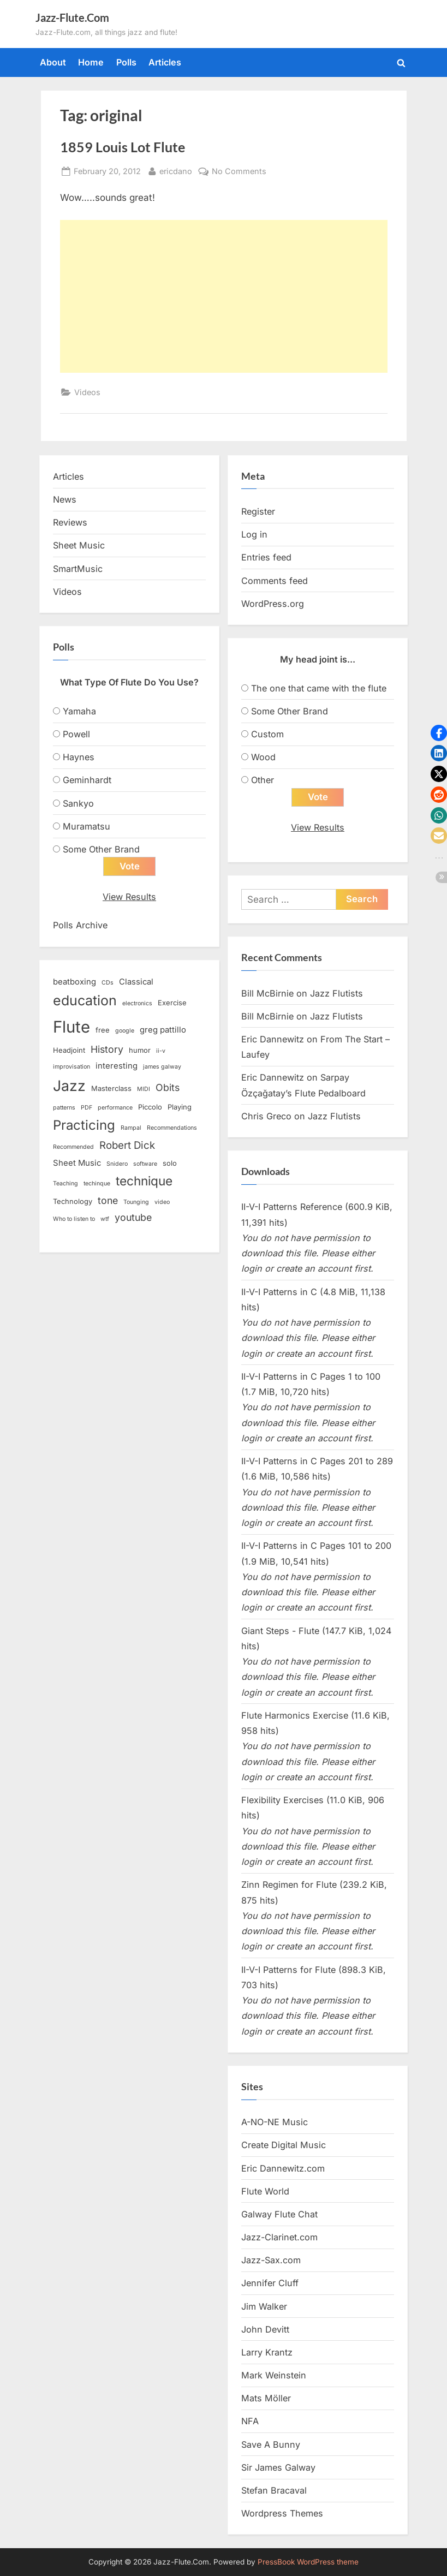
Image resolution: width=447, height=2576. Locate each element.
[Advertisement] (224, 296)
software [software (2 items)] (145, 1164)
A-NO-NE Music (274, 2122)
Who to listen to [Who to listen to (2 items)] (74, 1219)
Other (262, 779)
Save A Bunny (270, 2444)
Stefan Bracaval (274, 2490)
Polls (126, 62)
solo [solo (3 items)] (170, 1163)
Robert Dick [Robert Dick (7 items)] (127, 1146)
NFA (250, 2421)
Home (91, 62)
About (53, 62)
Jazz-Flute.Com (72, 17)
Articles (164, 62)
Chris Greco (266, 1116)
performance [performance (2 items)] (115, 1108)
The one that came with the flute (318, 688)
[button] (439, 733)
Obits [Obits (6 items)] (168, 1088)
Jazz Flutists (336, 993)
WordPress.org (272, 603)
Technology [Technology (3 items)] (72, 1201)
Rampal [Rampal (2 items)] (131, 1128)
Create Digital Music (283, 2145)
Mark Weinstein (273, 2375)
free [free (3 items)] (103, 1029)
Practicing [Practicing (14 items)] (84, 1126)
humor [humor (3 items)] (140, 1050)
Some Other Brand (101, 849)
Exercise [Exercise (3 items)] (172, 1003)
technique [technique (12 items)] (144, 1181)
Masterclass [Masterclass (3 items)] (111, 1088)
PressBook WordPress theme (308, 2561)
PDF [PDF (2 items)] (86, 1108)
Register (258, 511)
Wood (263, 757)
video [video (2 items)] (162, 1202)
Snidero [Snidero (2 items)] (117, 1164)
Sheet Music (79, 545)
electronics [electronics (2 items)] (137, 1003)
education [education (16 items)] (85, 1001)
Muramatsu (86, 826)
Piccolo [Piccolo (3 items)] (150, 1107)
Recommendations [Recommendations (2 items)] (172, 1128)
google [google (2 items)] (124, 1030)
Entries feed (266, 557)
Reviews (70, 522)
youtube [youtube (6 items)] (133, 1218)
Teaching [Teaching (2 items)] (65, 1184)
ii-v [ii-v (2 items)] (160, 1051)
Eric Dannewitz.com (283, 2168)
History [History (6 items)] (107, 1050)
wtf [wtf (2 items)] (104, 1219)
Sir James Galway (278, 2467)
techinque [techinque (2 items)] (97, 1184)
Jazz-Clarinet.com (279, 2237)
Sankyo (78, 803)
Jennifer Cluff (270, 2283)
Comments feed (274, 580)
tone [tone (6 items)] (108, 1201)
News (64, 499)
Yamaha (79, 711)
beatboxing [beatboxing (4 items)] (74, 982)
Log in (254, 534)
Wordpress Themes (282, 2513)
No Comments (239, 171)
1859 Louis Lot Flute (122, 147)
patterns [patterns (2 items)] (64, 1108)
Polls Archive (80, 925)
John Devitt (265, 2329)
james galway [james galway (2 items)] (162, 1067)
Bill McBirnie (267, 993)
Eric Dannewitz (272, 1039)
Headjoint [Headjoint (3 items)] (69, 1050)
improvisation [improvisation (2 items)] (71, 1067)
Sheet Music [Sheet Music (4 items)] (77, 1163)
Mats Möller (266, 2398)
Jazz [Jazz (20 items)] (69, 1086)
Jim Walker (264, 2306)
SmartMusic (78, 568)
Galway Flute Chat (279, 2214)
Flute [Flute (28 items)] (71, 1026)
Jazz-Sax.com (271, 2260)
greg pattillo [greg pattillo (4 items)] (163, 1030)
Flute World (265, 2191)
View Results (129, 897)
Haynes (78, 757)
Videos (87, 392)
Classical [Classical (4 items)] (136, 982)
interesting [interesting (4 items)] (117, 1066)
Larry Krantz (267, 2352)
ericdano (175, 170)
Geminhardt (87, 779)
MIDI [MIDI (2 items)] (143, 1089)
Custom (267, 734)
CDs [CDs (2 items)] (108, 983)
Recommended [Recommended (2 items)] (73, 1147)
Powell (76, 734)
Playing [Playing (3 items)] (180, 1107)
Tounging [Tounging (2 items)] (136, 1202)
